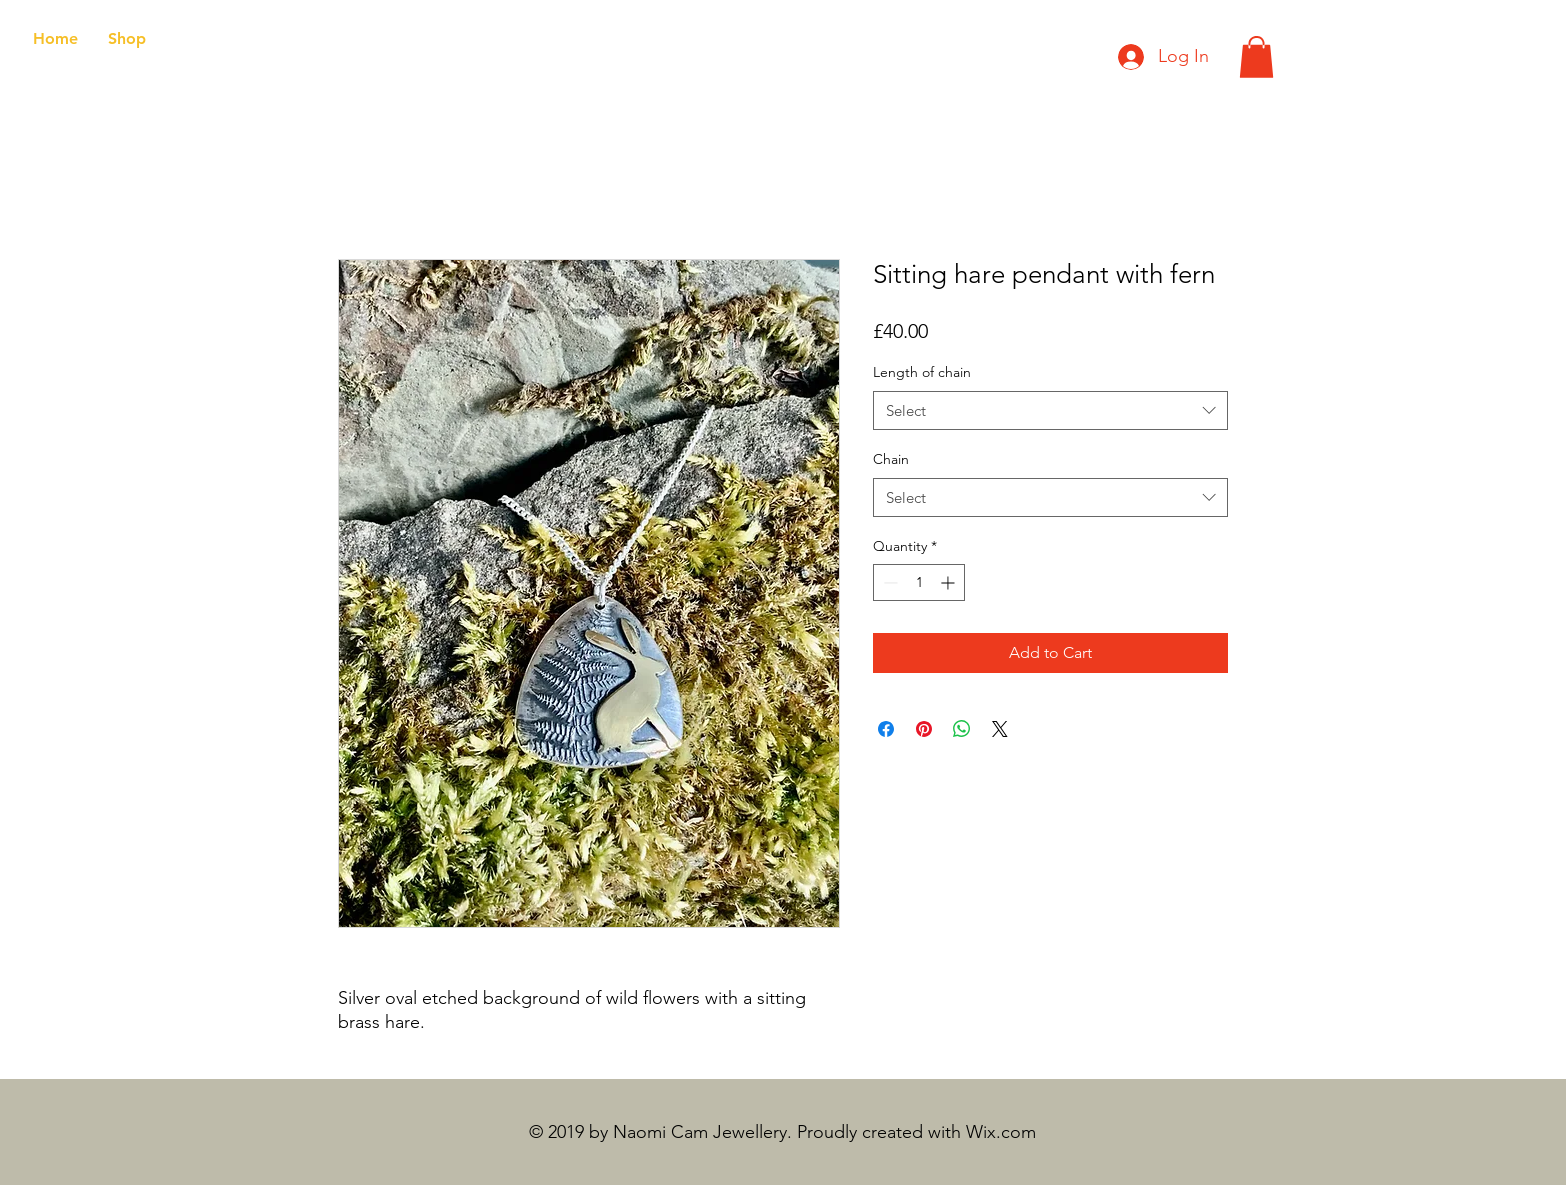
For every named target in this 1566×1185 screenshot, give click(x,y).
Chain (891, 459)
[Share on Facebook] (886, 729)
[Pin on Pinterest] (924, 729)
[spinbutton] (919, 582)
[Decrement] (888, 582)
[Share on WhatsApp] (962, 729)
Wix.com (1001, 1132)
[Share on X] (1000, 729)
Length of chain (922, 372)
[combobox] (1050, 410)
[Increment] (949, 582)
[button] (1256, 57)
